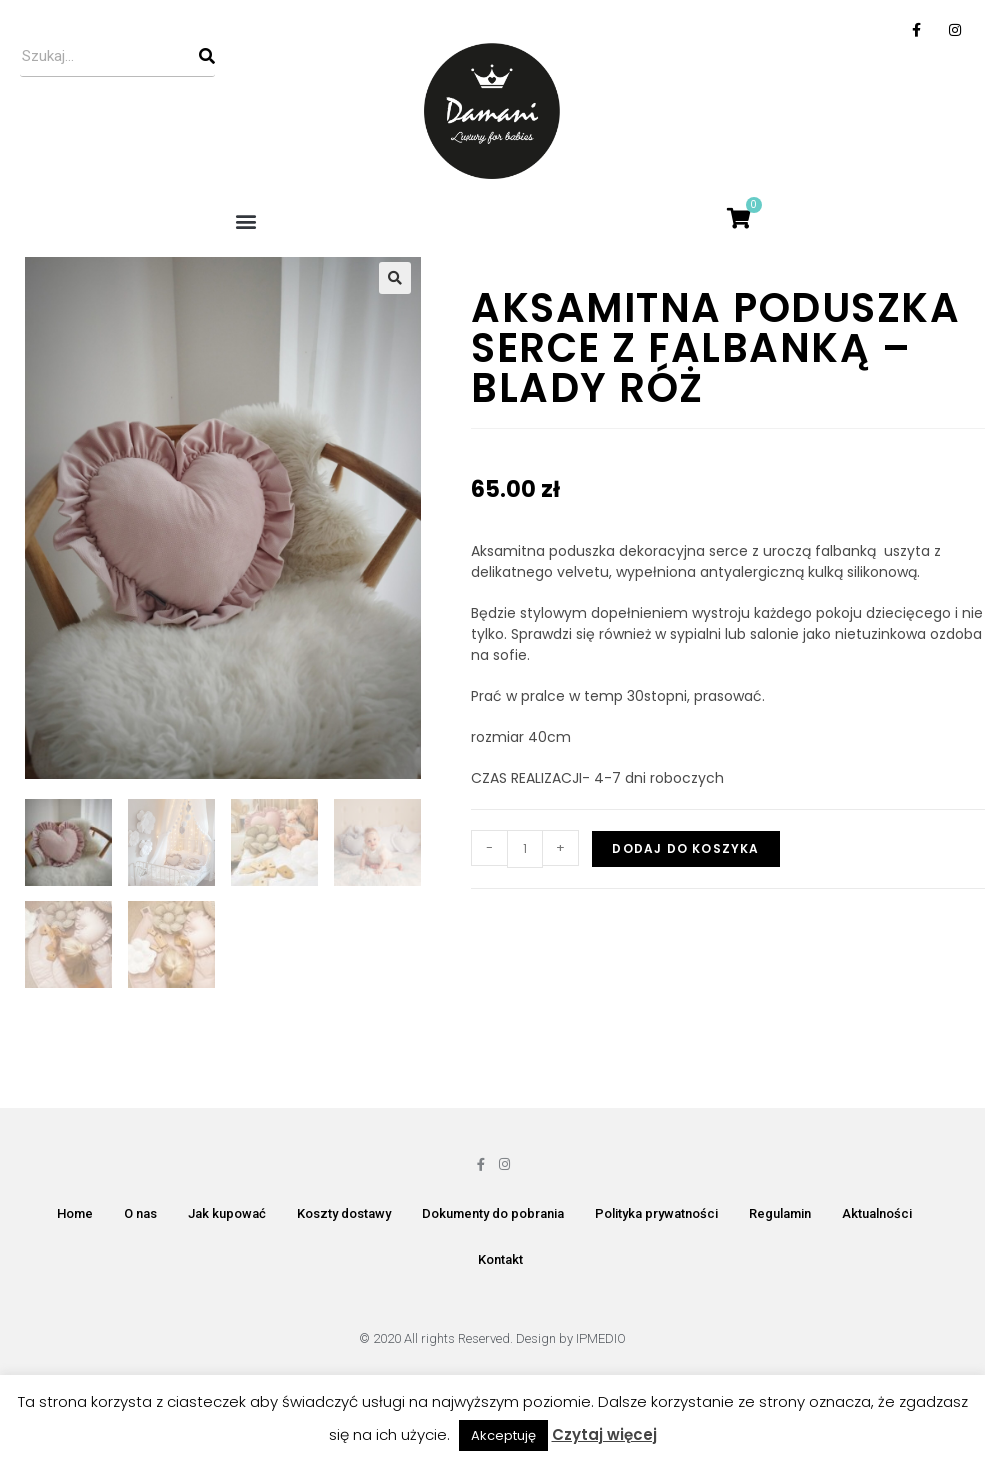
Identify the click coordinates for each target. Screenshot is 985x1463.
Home (75, 1215)
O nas (140, 1215)
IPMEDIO (601, 1340)
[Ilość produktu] (525, 849)
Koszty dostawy (344, 1215)
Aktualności (877, 1215)
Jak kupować (227, 1215)
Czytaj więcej (604, 1434)
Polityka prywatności (656, 1215)
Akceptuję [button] (503, 1435)
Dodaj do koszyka (685, 848)
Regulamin (780, 1215)
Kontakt (500, 1261)
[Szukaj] (207, 56)
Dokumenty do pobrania (493, 1215)
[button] (246, 220)
